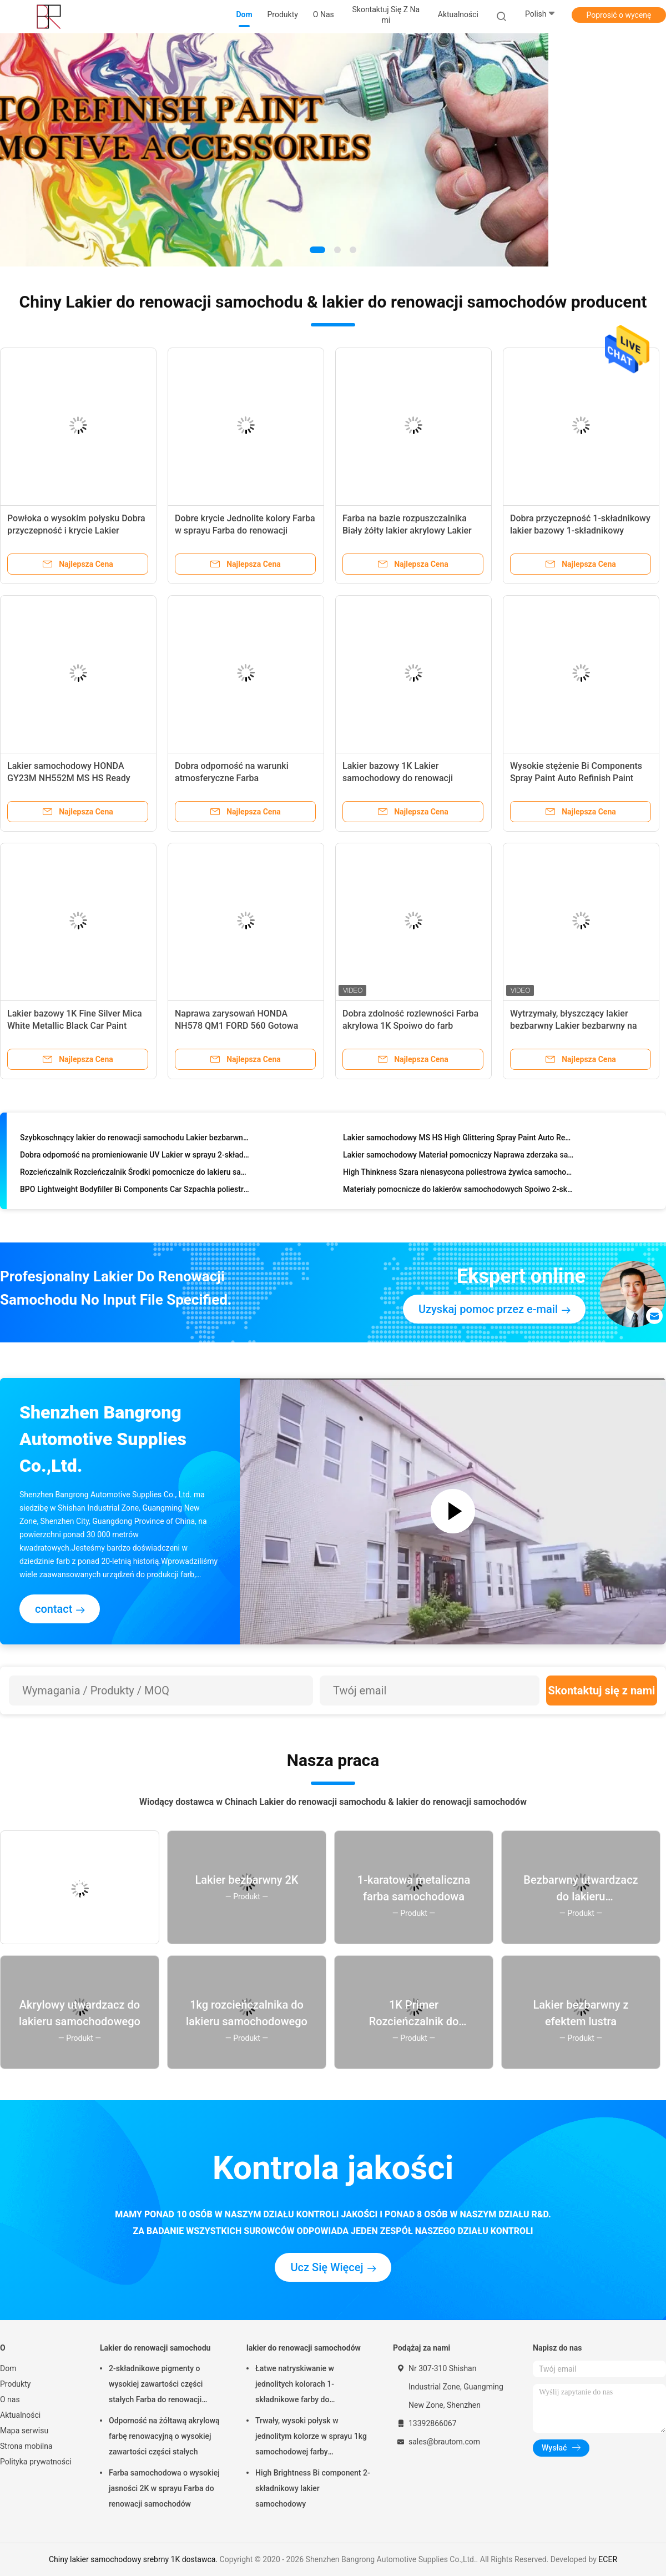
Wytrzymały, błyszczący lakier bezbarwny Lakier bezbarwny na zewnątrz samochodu (573, 1025)
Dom (8, 2368)
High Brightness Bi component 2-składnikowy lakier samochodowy (312, 2488)
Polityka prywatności (36, 2461)
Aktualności (20, 2415)
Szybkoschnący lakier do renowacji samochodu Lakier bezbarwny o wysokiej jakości (135, 1139)
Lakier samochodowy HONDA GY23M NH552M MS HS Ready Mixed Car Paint (68, 778)
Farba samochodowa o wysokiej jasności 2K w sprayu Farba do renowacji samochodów (164, 2488)
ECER (607, 2559)
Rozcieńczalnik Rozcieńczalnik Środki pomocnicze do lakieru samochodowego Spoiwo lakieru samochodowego (135, 1173)
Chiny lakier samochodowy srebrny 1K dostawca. (134, 2559)
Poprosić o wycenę (618, 15)
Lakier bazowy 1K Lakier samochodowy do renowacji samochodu (397, 778)
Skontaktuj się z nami (601, 1690)
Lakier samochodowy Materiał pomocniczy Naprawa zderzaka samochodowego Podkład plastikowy (458, 1156)
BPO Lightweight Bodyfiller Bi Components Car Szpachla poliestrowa (135, 1190)
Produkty (15, 2383)
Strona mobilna (26, 2446)
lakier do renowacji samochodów (303, 2347)
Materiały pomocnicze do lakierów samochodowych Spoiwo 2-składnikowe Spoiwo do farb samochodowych (458, 1190)
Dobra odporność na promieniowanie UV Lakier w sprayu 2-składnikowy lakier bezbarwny (135, 1156)
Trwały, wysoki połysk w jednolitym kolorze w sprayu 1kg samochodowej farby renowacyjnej (311, 2437)
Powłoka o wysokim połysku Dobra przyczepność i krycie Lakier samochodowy (76, 530)
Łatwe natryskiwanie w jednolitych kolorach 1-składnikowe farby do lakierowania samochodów (301, 2385)
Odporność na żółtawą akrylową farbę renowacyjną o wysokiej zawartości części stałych (164, 2436)
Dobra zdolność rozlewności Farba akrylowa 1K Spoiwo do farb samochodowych (410, 1025)
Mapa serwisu (24, 2430)
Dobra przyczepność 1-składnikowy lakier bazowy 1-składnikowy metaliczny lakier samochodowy (580, 530)
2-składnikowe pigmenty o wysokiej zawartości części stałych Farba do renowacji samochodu (156, 2385)
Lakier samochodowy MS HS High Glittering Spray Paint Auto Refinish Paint (458, 1139)
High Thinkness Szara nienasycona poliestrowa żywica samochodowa (458, 1173)
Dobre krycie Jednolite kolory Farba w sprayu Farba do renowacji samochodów (245, 530)
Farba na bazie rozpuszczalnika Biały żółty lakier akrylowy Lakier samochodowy (407, 530)
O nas (10, 2399)
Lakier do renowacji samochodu (155, 2347)
